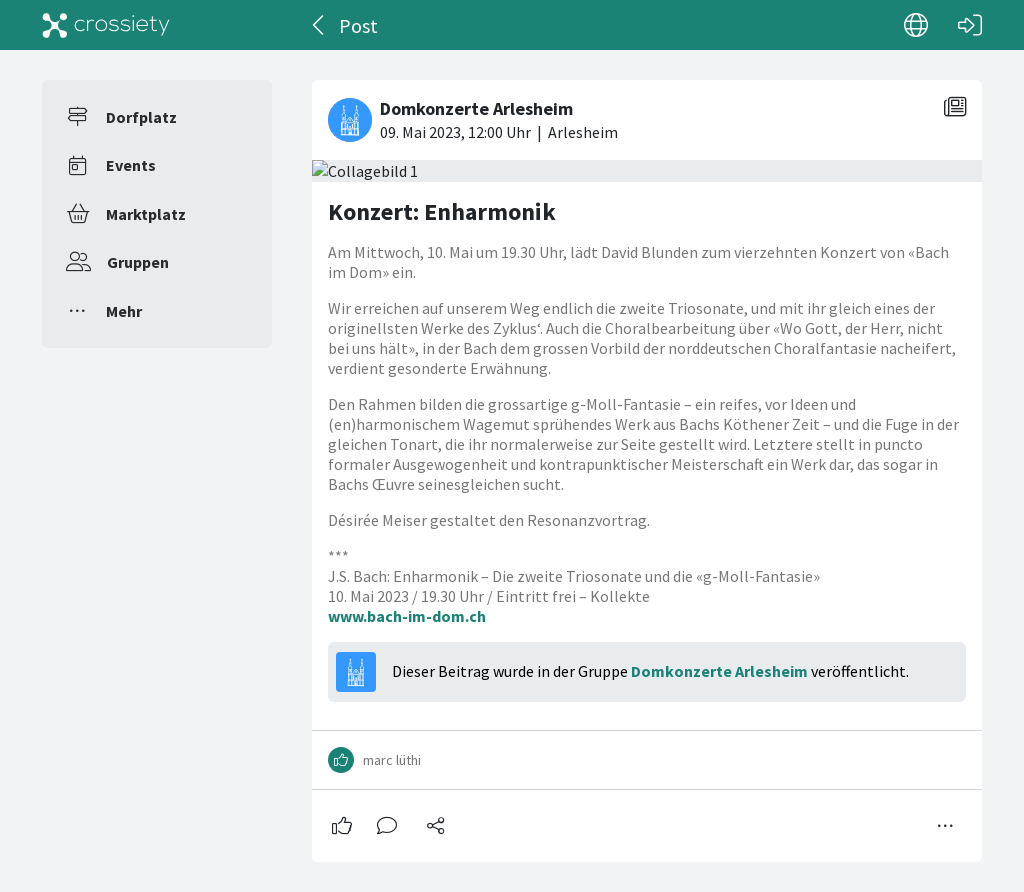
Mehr (124, 311)
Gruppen (138, 262)
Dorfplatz (141, 117)
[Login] (970, 25)
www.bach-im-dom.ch (407, 616)
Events (131, 165)
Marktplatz (146, 214)
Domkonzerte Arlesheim (719, 671)
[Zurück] (319, 25)
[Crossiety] (106, 25)
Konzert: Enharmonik (442, 211)
